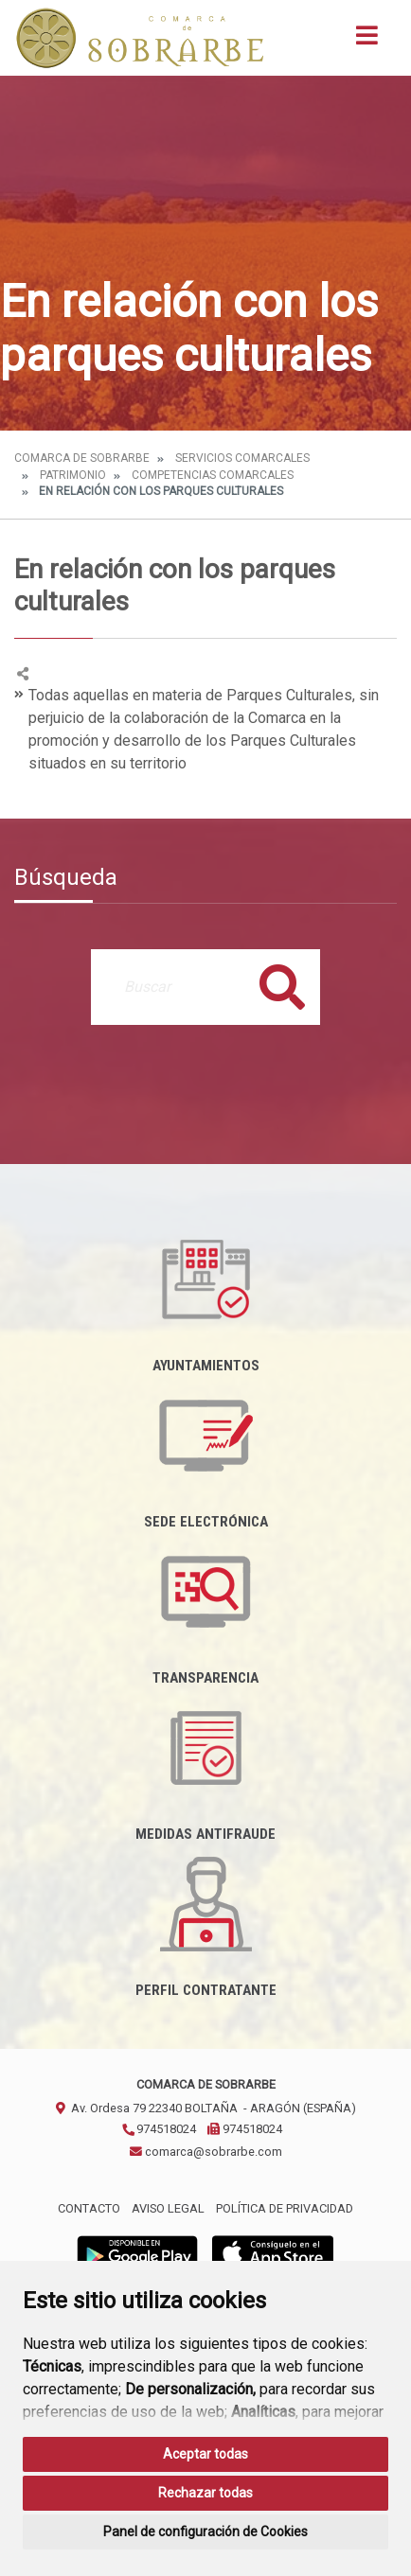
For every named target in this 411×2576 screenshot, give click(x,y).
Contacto (89, 2208)
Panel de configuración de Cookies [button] (205, 2531)
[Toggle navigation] (367, 41)
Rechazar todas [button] (205, 2492)
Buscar (282, 987)
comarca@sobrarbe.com (206, 2151)
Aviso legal (168, 2208)
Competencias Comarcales (213, 475)
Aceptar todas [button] (205, 2453)
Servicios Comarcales (242, 458)
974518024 (158, 2129)
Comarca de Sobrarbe (82, 458)
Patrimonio (73, 475)
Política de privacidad (284, 2208)
